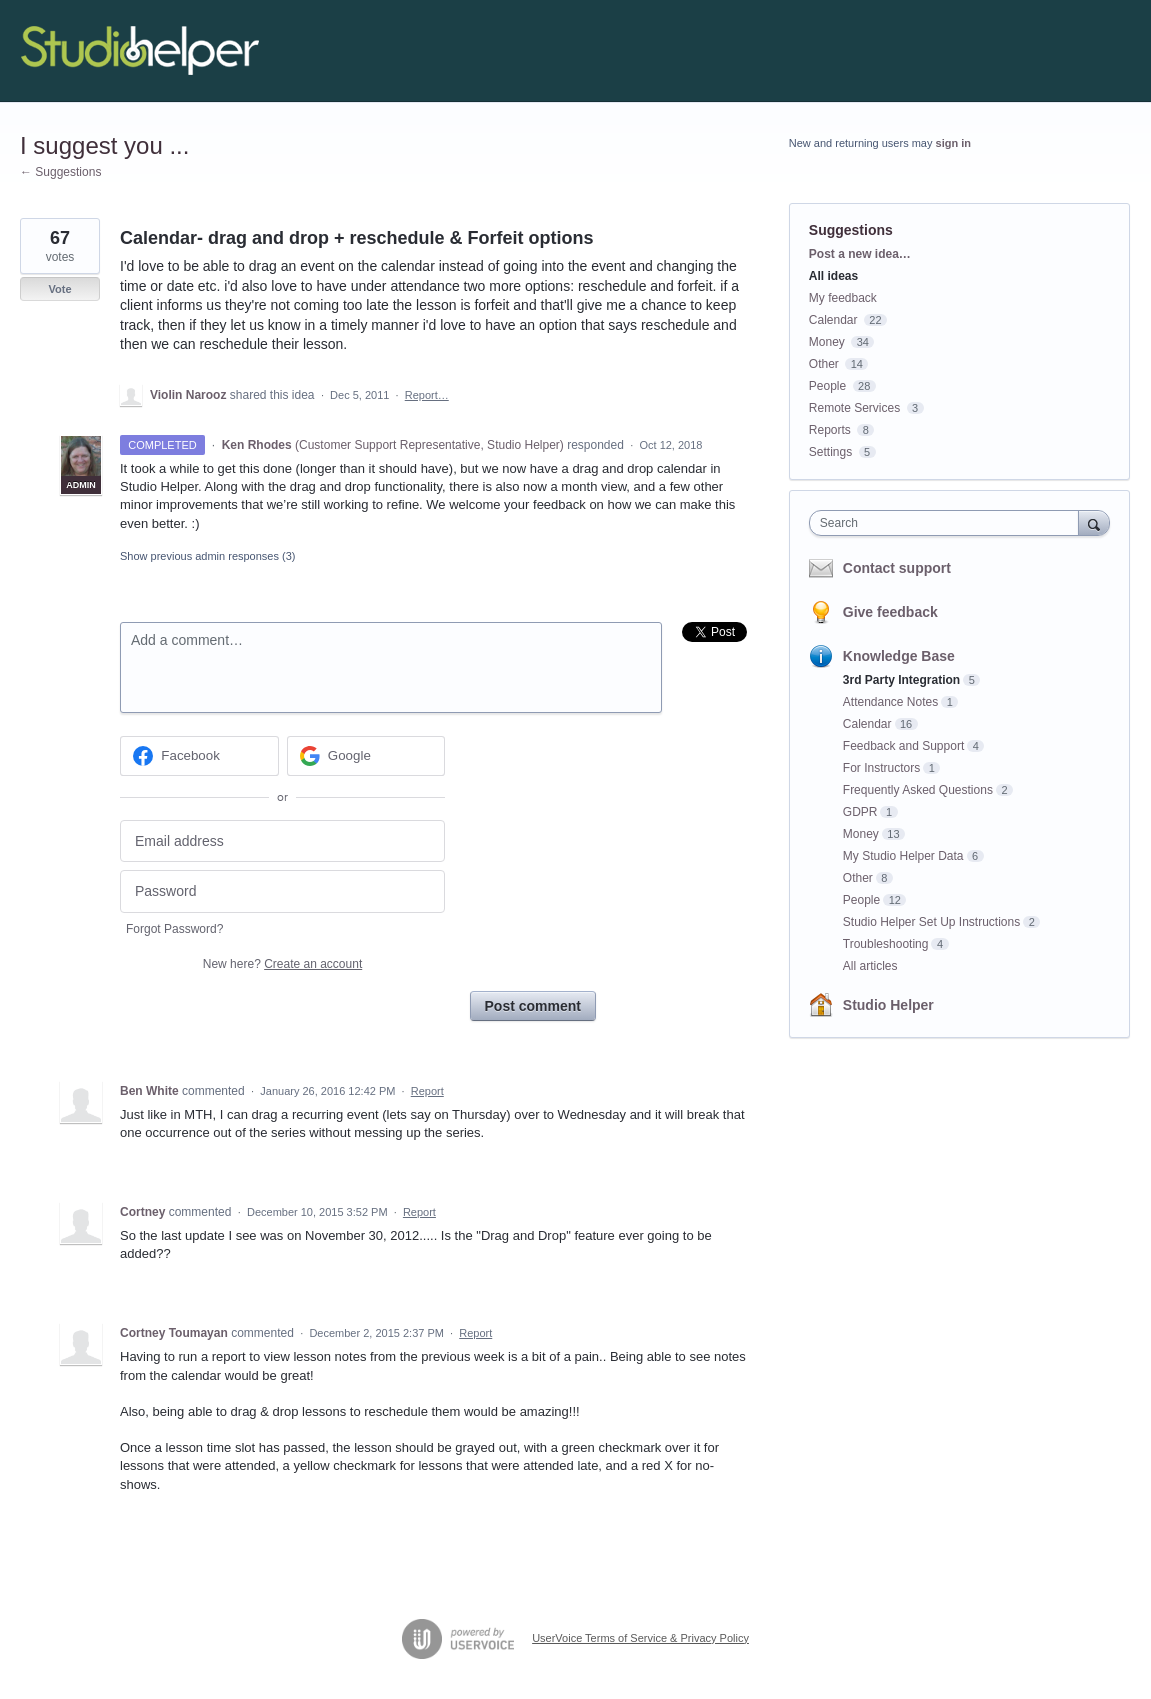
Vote (59, 289)
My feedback (843, 298)
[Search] (1094, 522)
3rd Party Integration (901, 680)
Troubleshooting (886, 944)
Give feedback (890, 612)
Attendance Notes (890, 702)
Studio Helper (888, 1005)
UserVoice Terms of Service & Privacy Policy (640, 1638)
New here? (282, 964)
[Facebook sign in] (199, 756)
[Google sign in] (366, 756)
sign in (953, 143)
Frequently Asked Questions (918, 790)
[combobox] (949, 523)
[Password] (282, 891)
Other (824, 364)
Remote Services (854, 408)
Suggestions (851, 230)
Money (827, 342)
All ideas (833, 276)
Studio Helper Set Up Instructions (931, 922)
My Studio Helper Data (903, 856)
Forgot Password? (174, 929)
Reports (830, 430)
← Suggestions (60, 172)
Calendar (833, 320)
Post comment (533, 1006)
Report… (427, 395)
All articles (870, 966)
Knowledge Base (899, 656)
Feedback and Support (903, 746)
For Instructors (881, 768)
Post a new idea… (860, 254)
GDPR (860, 812)
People (827, 386)
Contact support (897, 568)
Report (427, 1091)
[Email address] (282, 841)
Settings (830, 452)
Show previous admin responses (207, 556)
